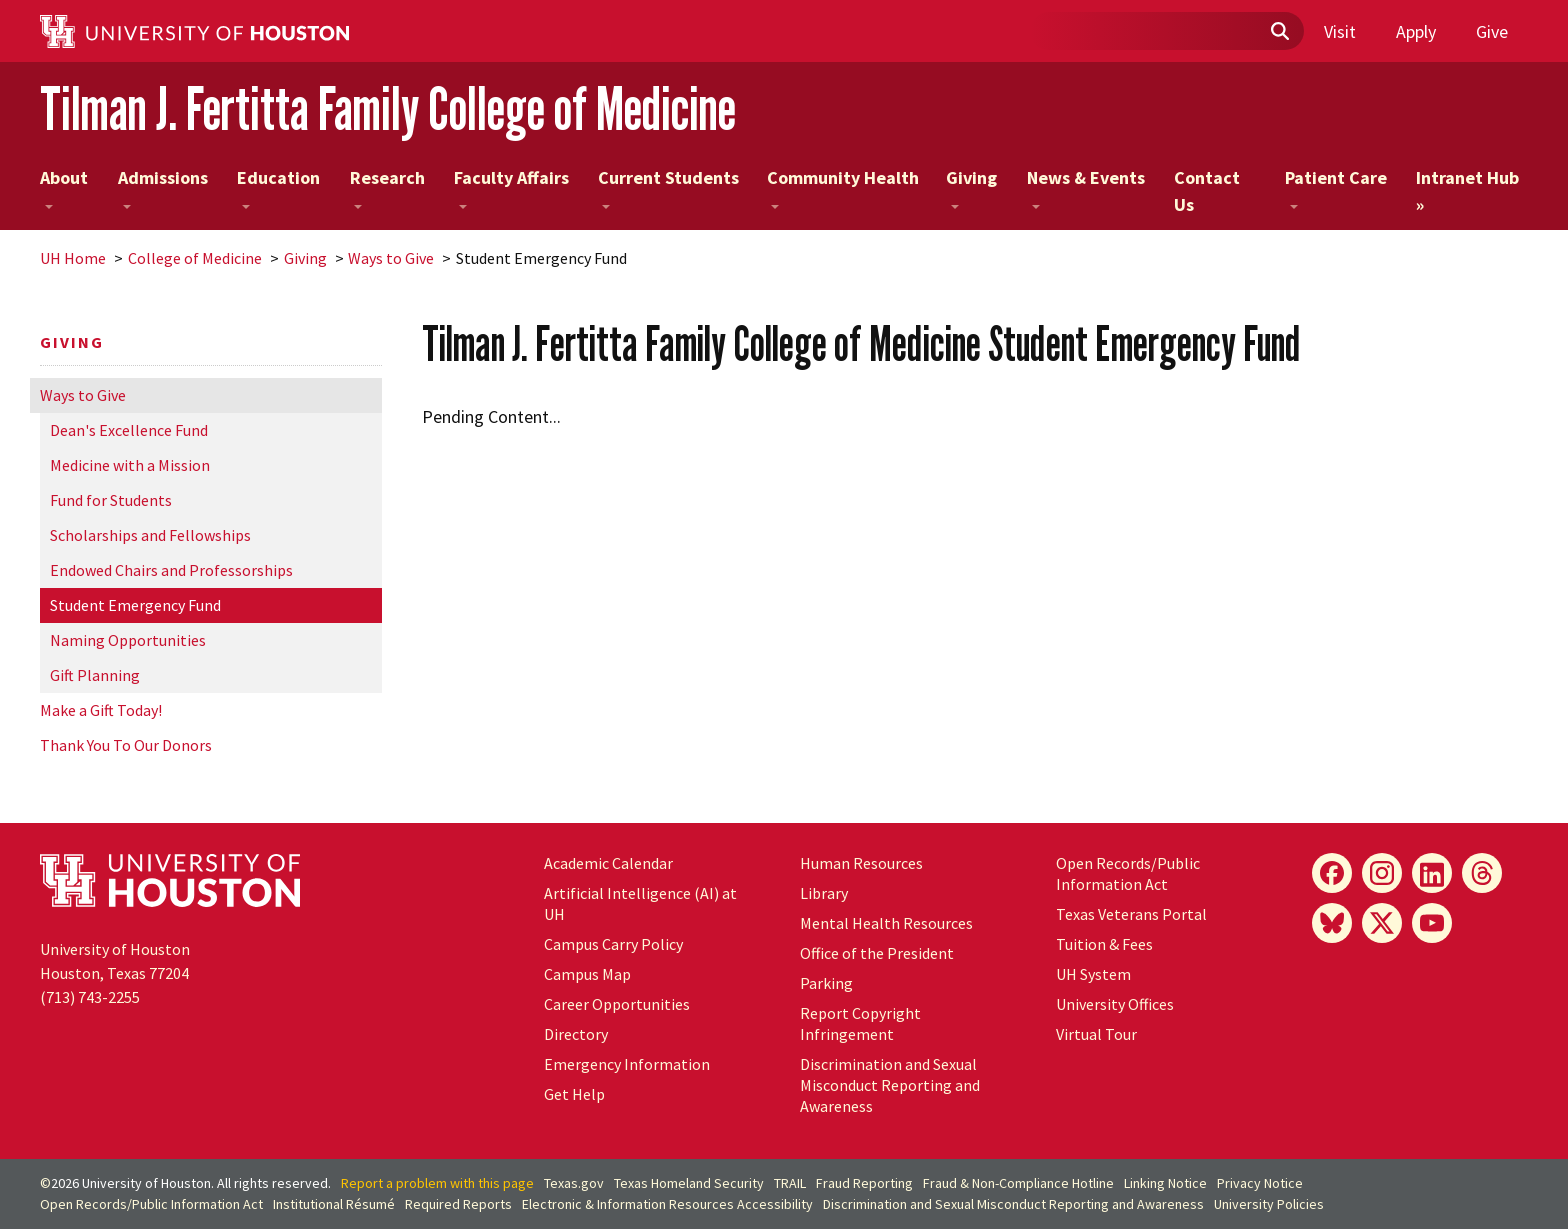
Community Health (843, 187)
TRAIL (790, 1183)
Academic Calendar (608, 863)
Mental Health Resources (886, 923)
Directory (576, 1034)
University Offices (1115, 1004)
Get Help (574, 1094)
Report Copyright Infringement (860, 1023)
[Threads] (1482, 873)
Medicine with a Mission (130, 465)
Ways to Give (391, 258)
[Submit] (1279, 32)
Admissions (163, 187)
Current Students (668, 187)
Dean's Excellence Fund (129, 430)
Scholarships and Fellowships (150, 535)
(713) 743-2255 (90, 997)
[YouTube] (1432, 923)
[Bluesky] (1332, 923)
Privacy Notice (1260, 1183)
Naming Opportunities (128, 640)
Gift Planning (95, 675)
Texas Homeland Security (689, 1183)
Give (1492, 31)
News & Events (1086, 187)
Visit (1340, 31)
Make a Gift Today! (101, 710)
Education (278, 187)
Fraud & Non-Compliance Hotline (1018, 1183)
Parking (826, 983)
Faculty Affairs (511, 187)
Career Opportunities (617, 1004)
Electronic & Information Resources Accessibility (667, 1204)
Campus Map (587, 974)
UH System (1093, 974)
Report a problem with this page (437, 1183)
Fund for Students (111, 500)
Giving (971, 187)
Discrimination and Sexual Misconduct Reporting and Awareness (890, 1085)
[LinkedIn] (1432, 873)
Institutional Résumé (334, 1204)
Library (824, 893)
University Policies (1269, 1204)
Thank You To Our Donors (126, 745)
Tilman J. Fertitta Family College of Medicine (388, 108)
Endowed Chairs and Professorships (171, 570)
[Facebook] (1332, 873)
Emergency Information (627, 1064)
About (64, 187)
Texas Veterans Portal (1131, 914)
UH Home (73, 258)
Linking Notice (1165, 1183)
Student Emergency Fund (135, 605)
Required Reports (458, 1204)
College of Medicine (195, 258)
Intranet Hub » (1467, 191)
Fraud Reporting (864, 1183)
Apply (1416, 31)
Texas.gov (574, 1183)
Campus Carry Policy (613, 944)
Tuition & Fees (1104, 944)
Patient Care (1336, 187)
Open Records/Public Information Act (1128, 873)
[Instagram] (1382, 873)
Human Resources (861, 863)
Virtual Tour (1096, 1034)
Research (387, 187)
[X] (1382, 923)
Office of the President (877, 953)
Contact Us (1207, 191)
